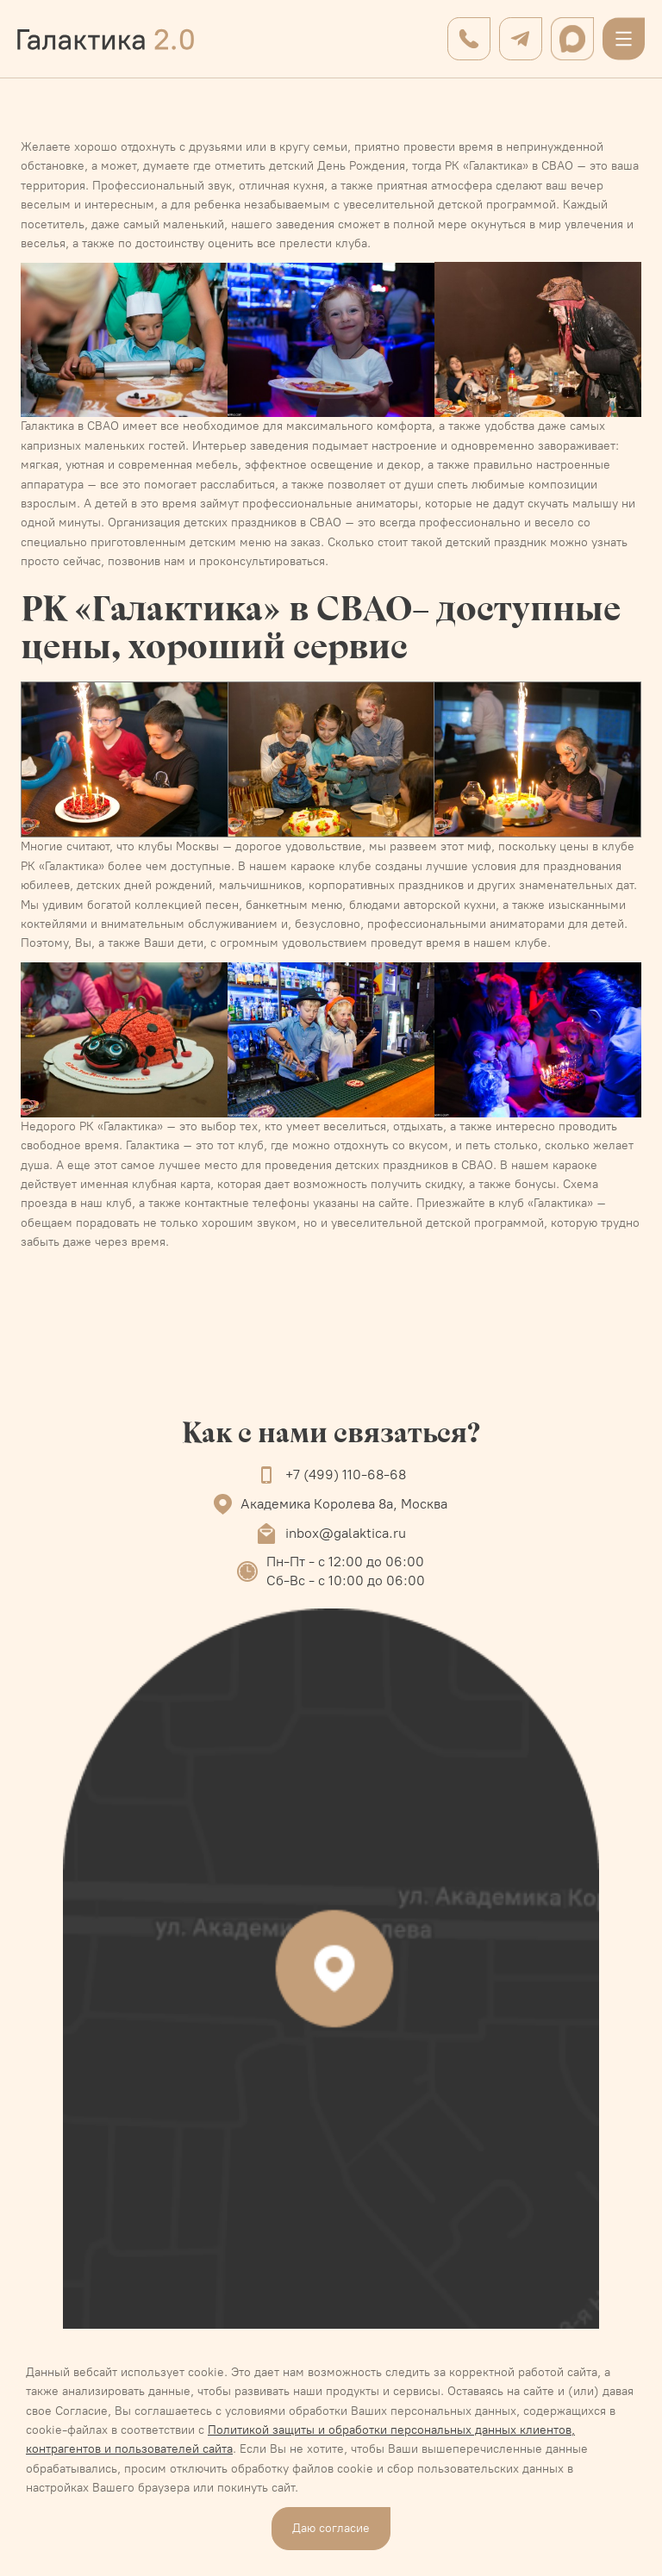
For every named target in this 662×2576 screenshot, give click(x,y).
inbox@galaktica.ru (345, 1533)
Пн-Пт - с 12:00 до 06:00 (345, 1561)
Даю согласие (331, 2528)
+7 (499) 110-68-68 (345, 1474)
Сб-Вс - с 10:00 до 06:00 (345, 1580)
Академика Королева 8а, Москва (343, 1504)
